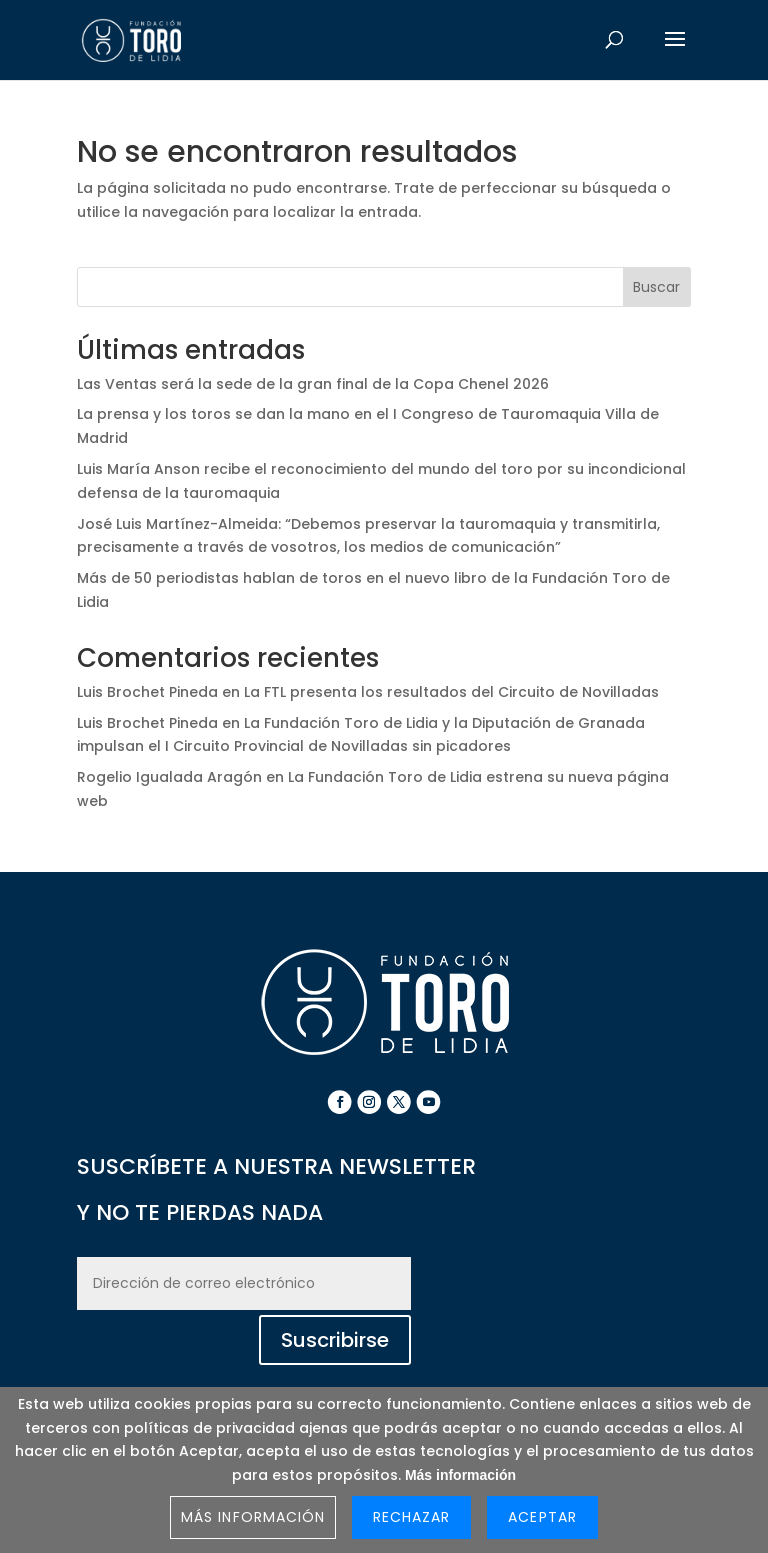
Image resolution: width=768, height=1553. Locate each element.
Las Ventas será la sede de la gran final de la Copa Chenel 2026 (313, 384)
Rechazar (411, 1517)
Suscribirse (335, 1340)
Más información (460, 1475)
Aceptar (542, 1517)
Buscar (656, 287)
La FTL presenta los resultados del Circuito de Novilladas (451, 692)
